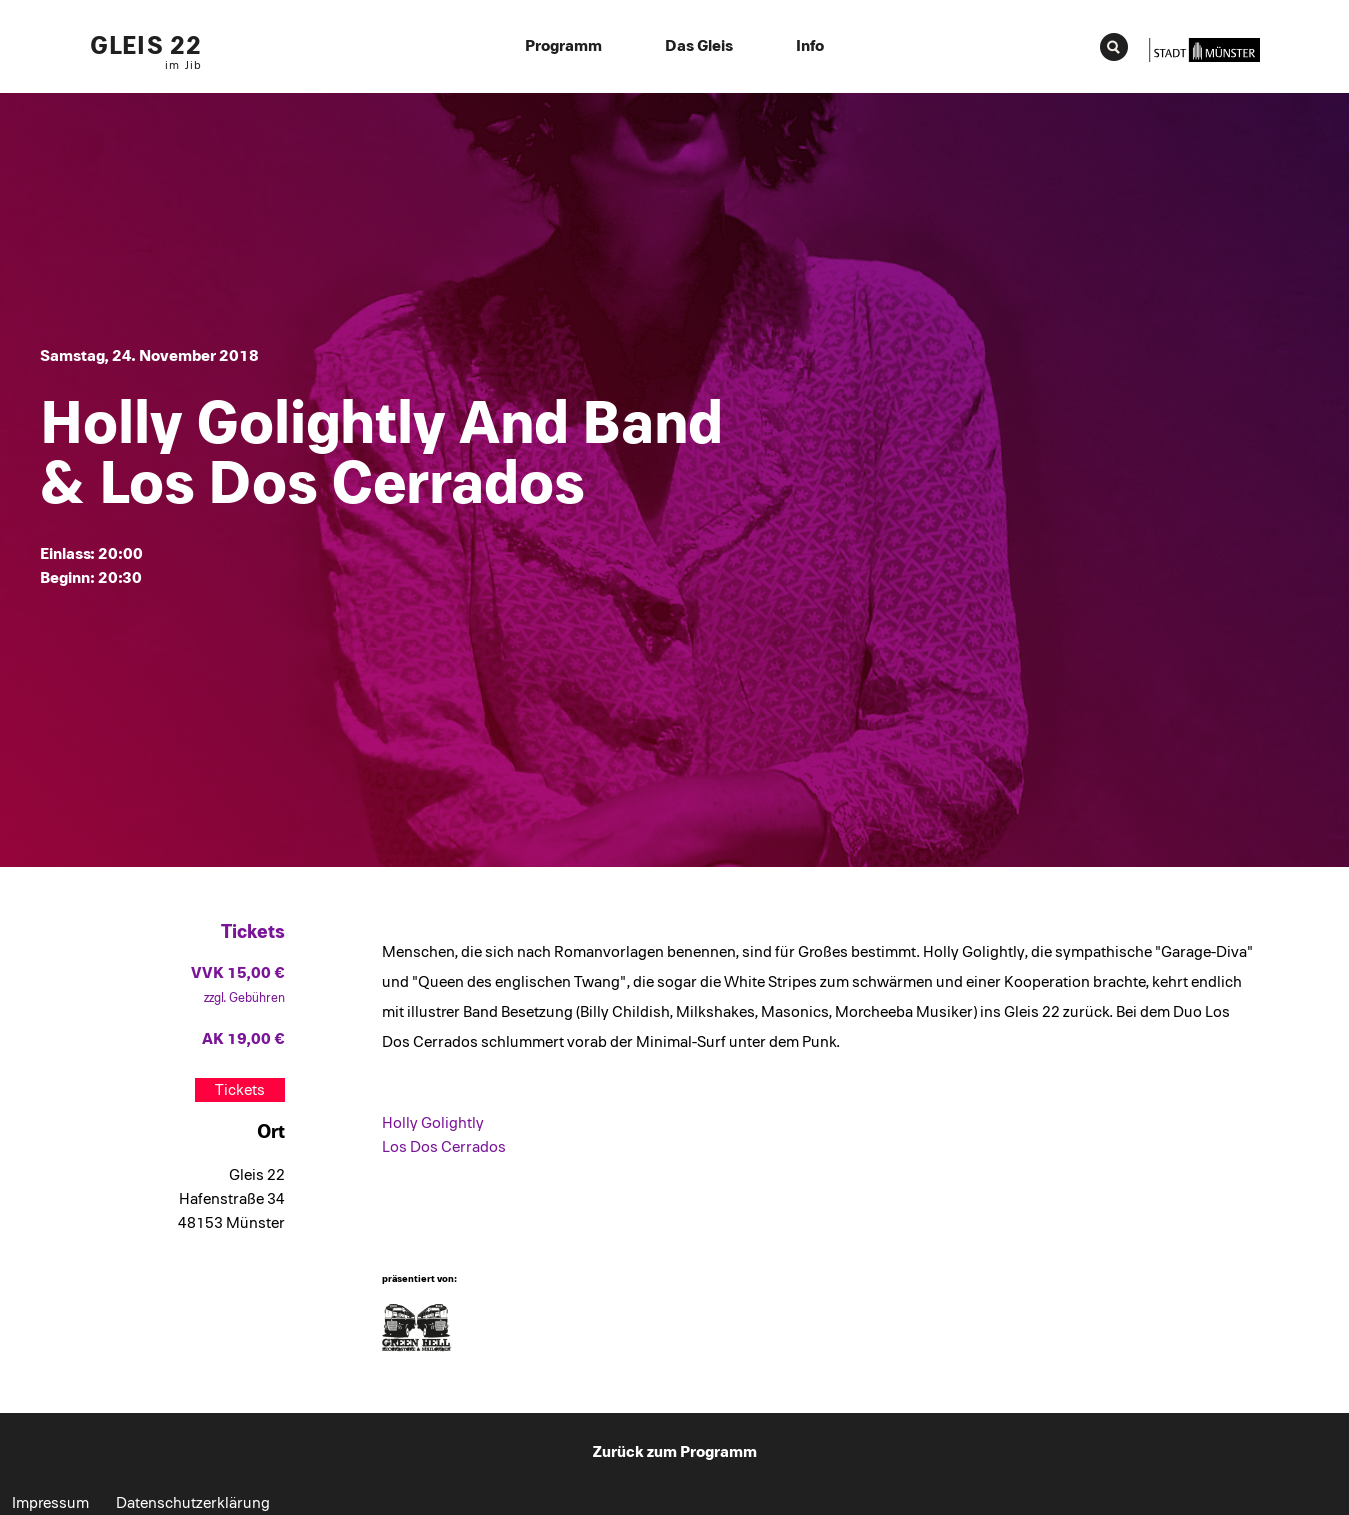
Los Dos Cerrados (444, 1147)
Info (810, 46)
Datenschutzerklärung (193, 1503)
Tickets (240, 1090)
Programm (563, 46)
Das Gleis (699, 46)
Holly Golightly (433, 1123)
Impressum (50, 1503)
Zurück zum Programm (675, 1452)
